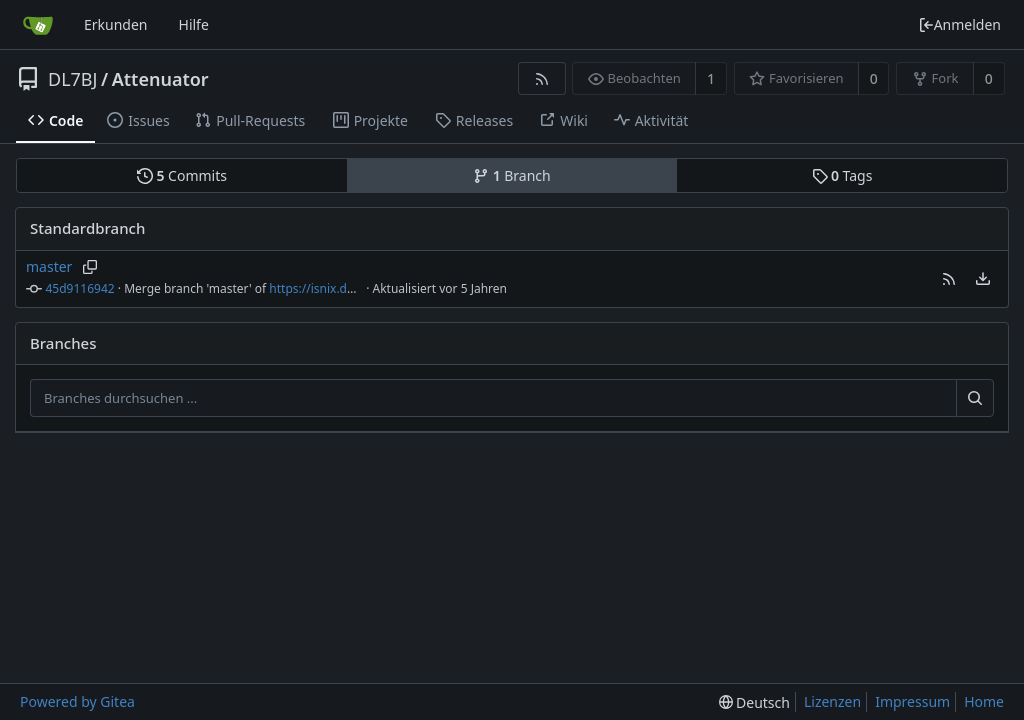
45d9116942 (80, 288)
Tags (842, 175)
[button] (949, 279)
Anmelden (959, 24)
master (49, 266)
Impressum (912, 701)
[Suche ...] (975, 398)
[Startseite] (38, 25)
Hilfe (194, 24)
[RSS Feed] (541, 78)
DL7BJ (72, 79)
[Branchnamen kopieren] (89, 267)
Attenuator (160, 79)
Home (984, 701)
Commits (182, 175)
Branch (512, 175)
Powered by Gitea (77, 701)
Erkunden (116, 24)
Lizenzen (832, 701)
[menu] (983, 279)
